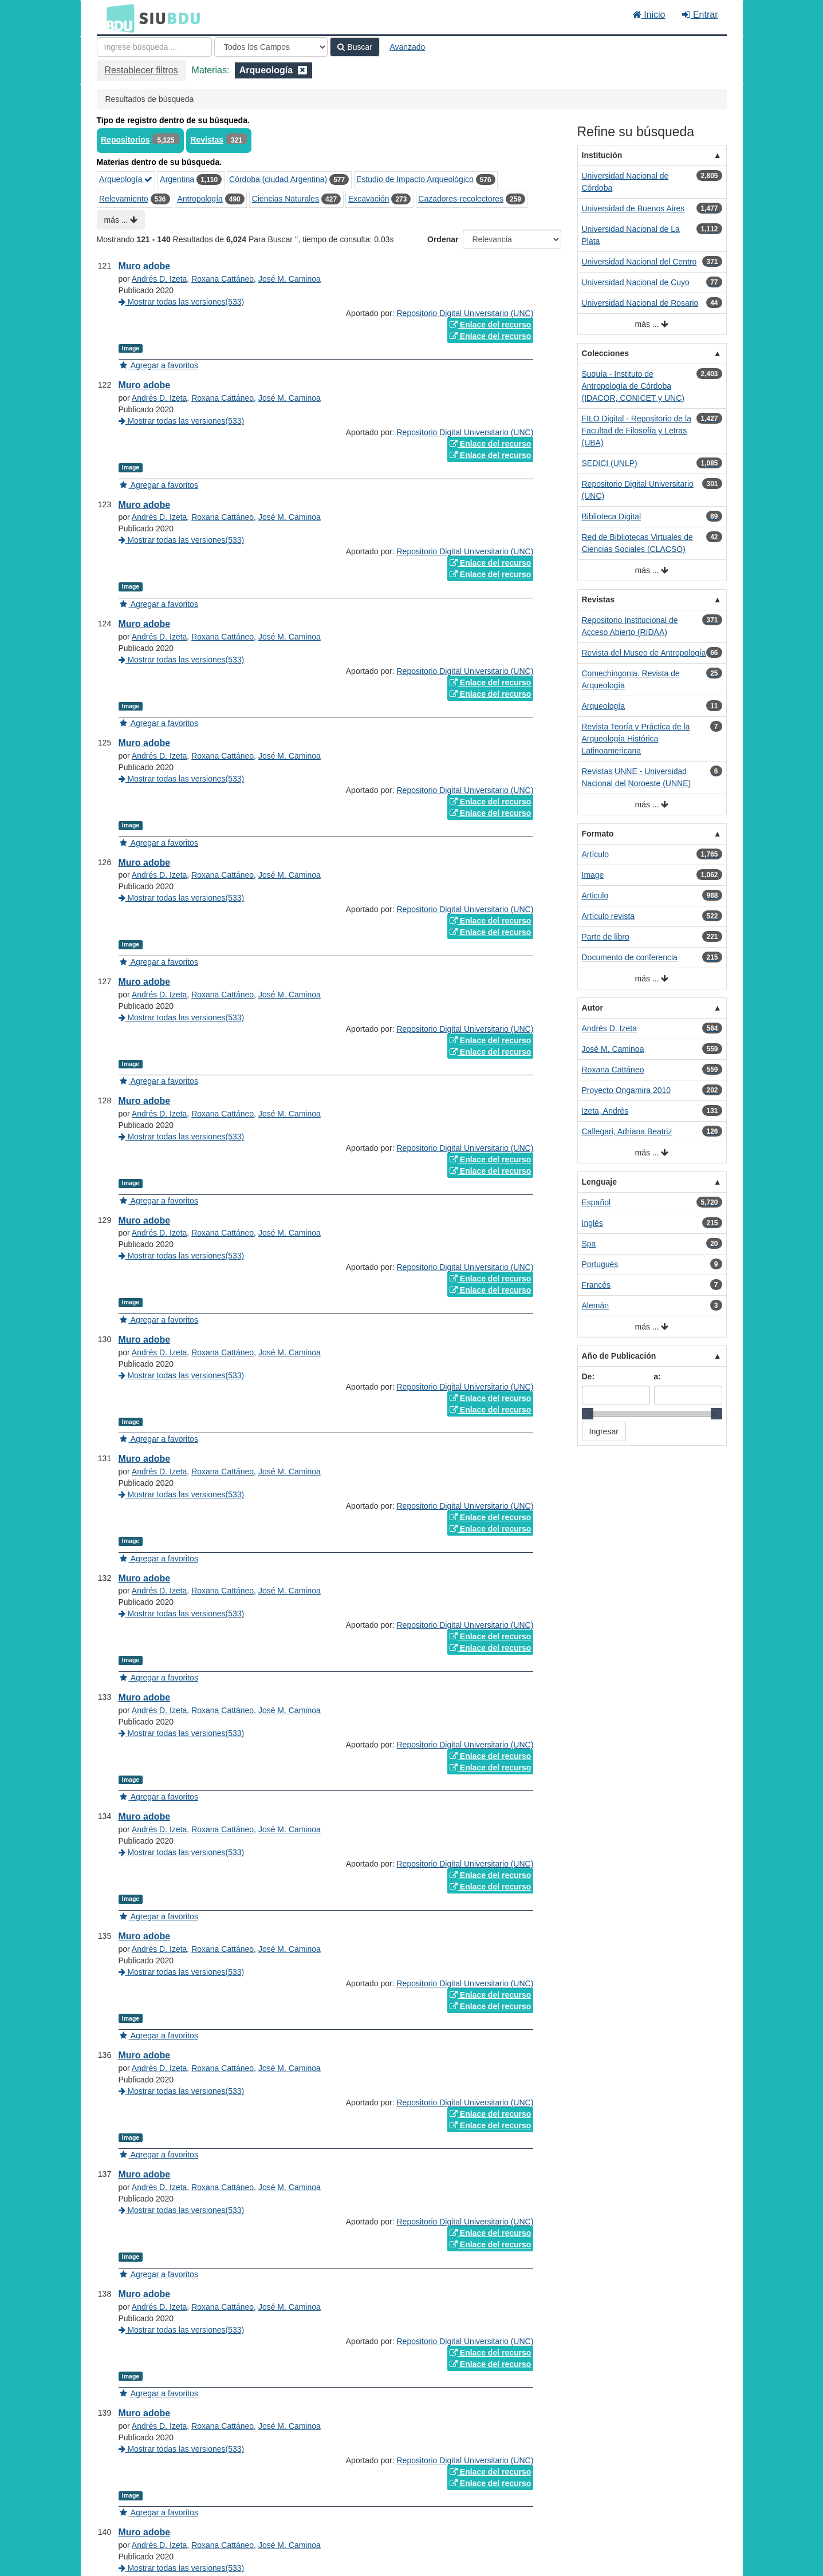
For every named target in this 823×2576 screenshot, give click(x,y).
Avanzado (407, 47)
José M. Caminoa (289, 278)
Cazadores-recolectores (460, 198)
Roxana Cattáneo (222, 278)
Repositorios (125, 139)
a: (657, 1376)
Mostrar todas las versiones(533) (182, 301)
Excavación (368, 198)
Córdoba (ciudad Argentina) (278, 179)
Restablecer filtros (141, 70)
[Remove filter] (302, 70)
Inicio (649, 14)
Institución (602, 155)
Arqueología (125, 179)
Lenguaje (599, 1181)
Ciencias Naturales (286, 198)
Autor (592, 1007)
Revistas (206, 139)
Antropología (199, 198)
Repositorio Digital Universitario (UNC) (465, 313)
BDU (117, 17)
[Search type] (271, 47)
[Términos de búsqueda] (154, 47)
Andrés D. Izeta (159, 278)
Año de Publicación (619, 1355)
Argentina (177, 179)
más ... (121, 220)
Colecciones (605, 353)
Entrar (700, 14)
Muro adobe (145, 266)
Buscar (354, 47)
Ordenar (442, 239)
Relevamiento (123, 198)
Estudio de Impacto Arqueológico (415, 179)
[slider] (587, 1413)
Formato (598, 833)
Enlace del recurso (490, 324)
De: (588, 1376)
